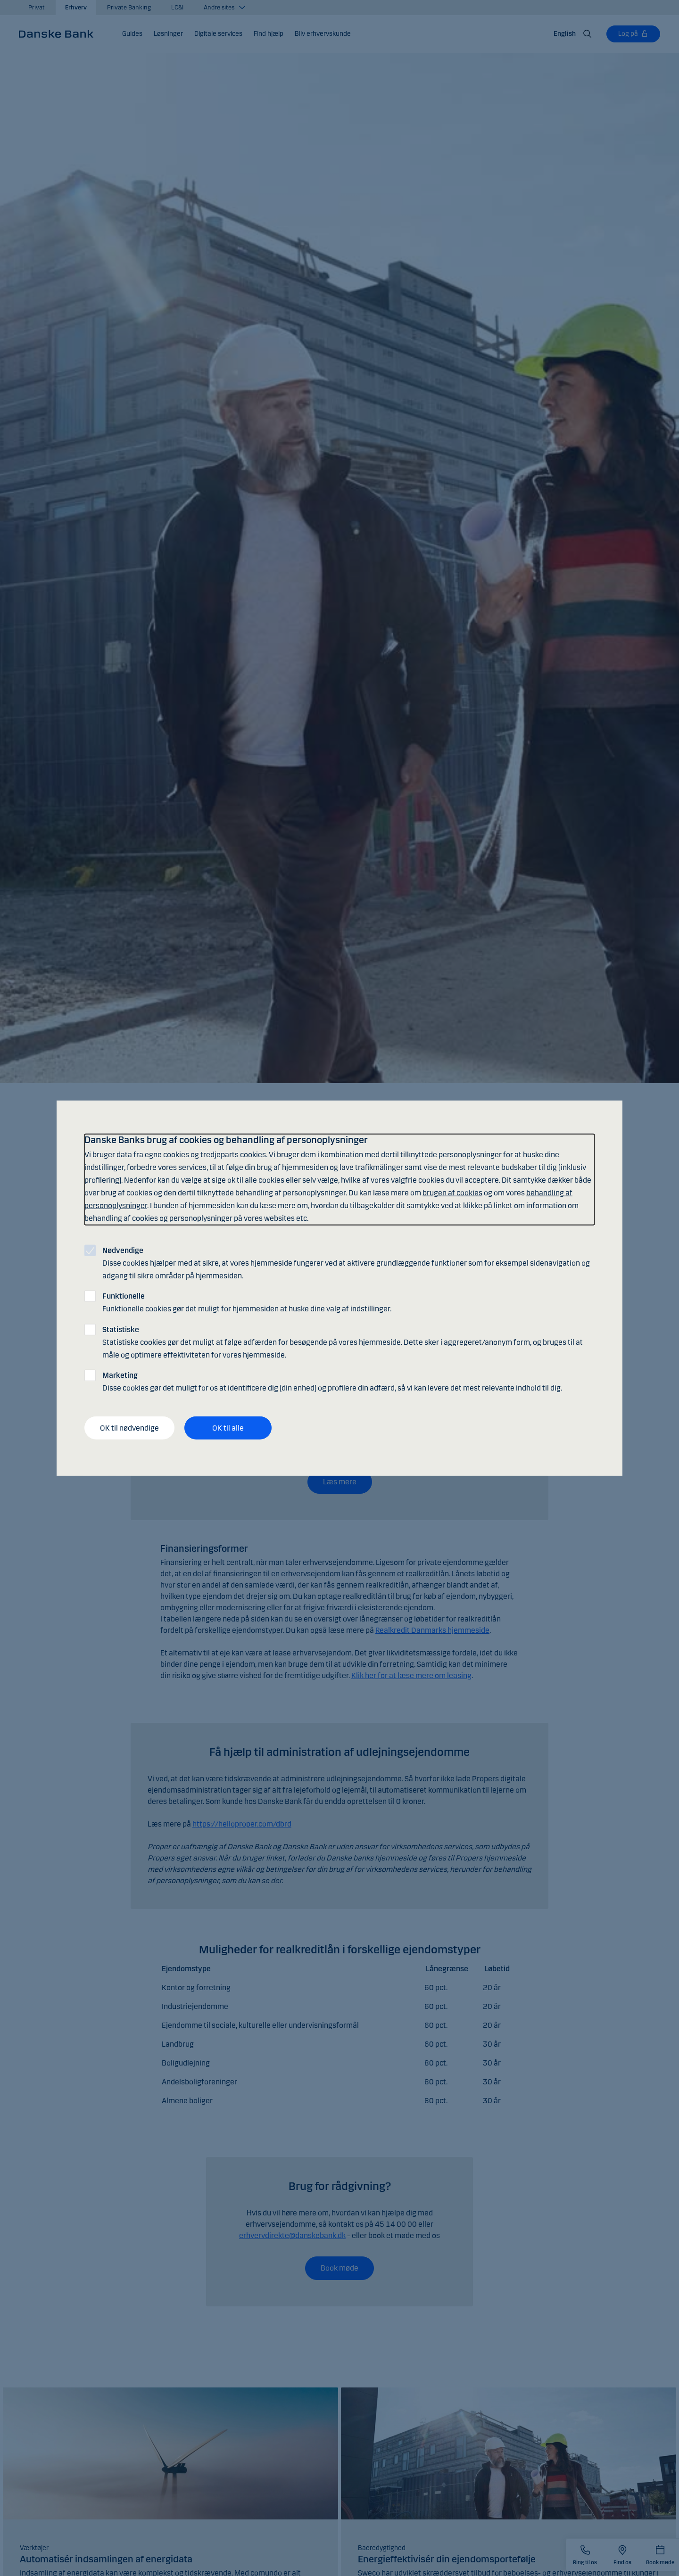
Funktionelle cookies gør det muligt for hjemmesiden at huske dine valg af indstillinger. (246, 1302)
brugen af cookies (452, 1192)
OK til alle (228, 1427)
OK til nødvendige (129, 1427)
